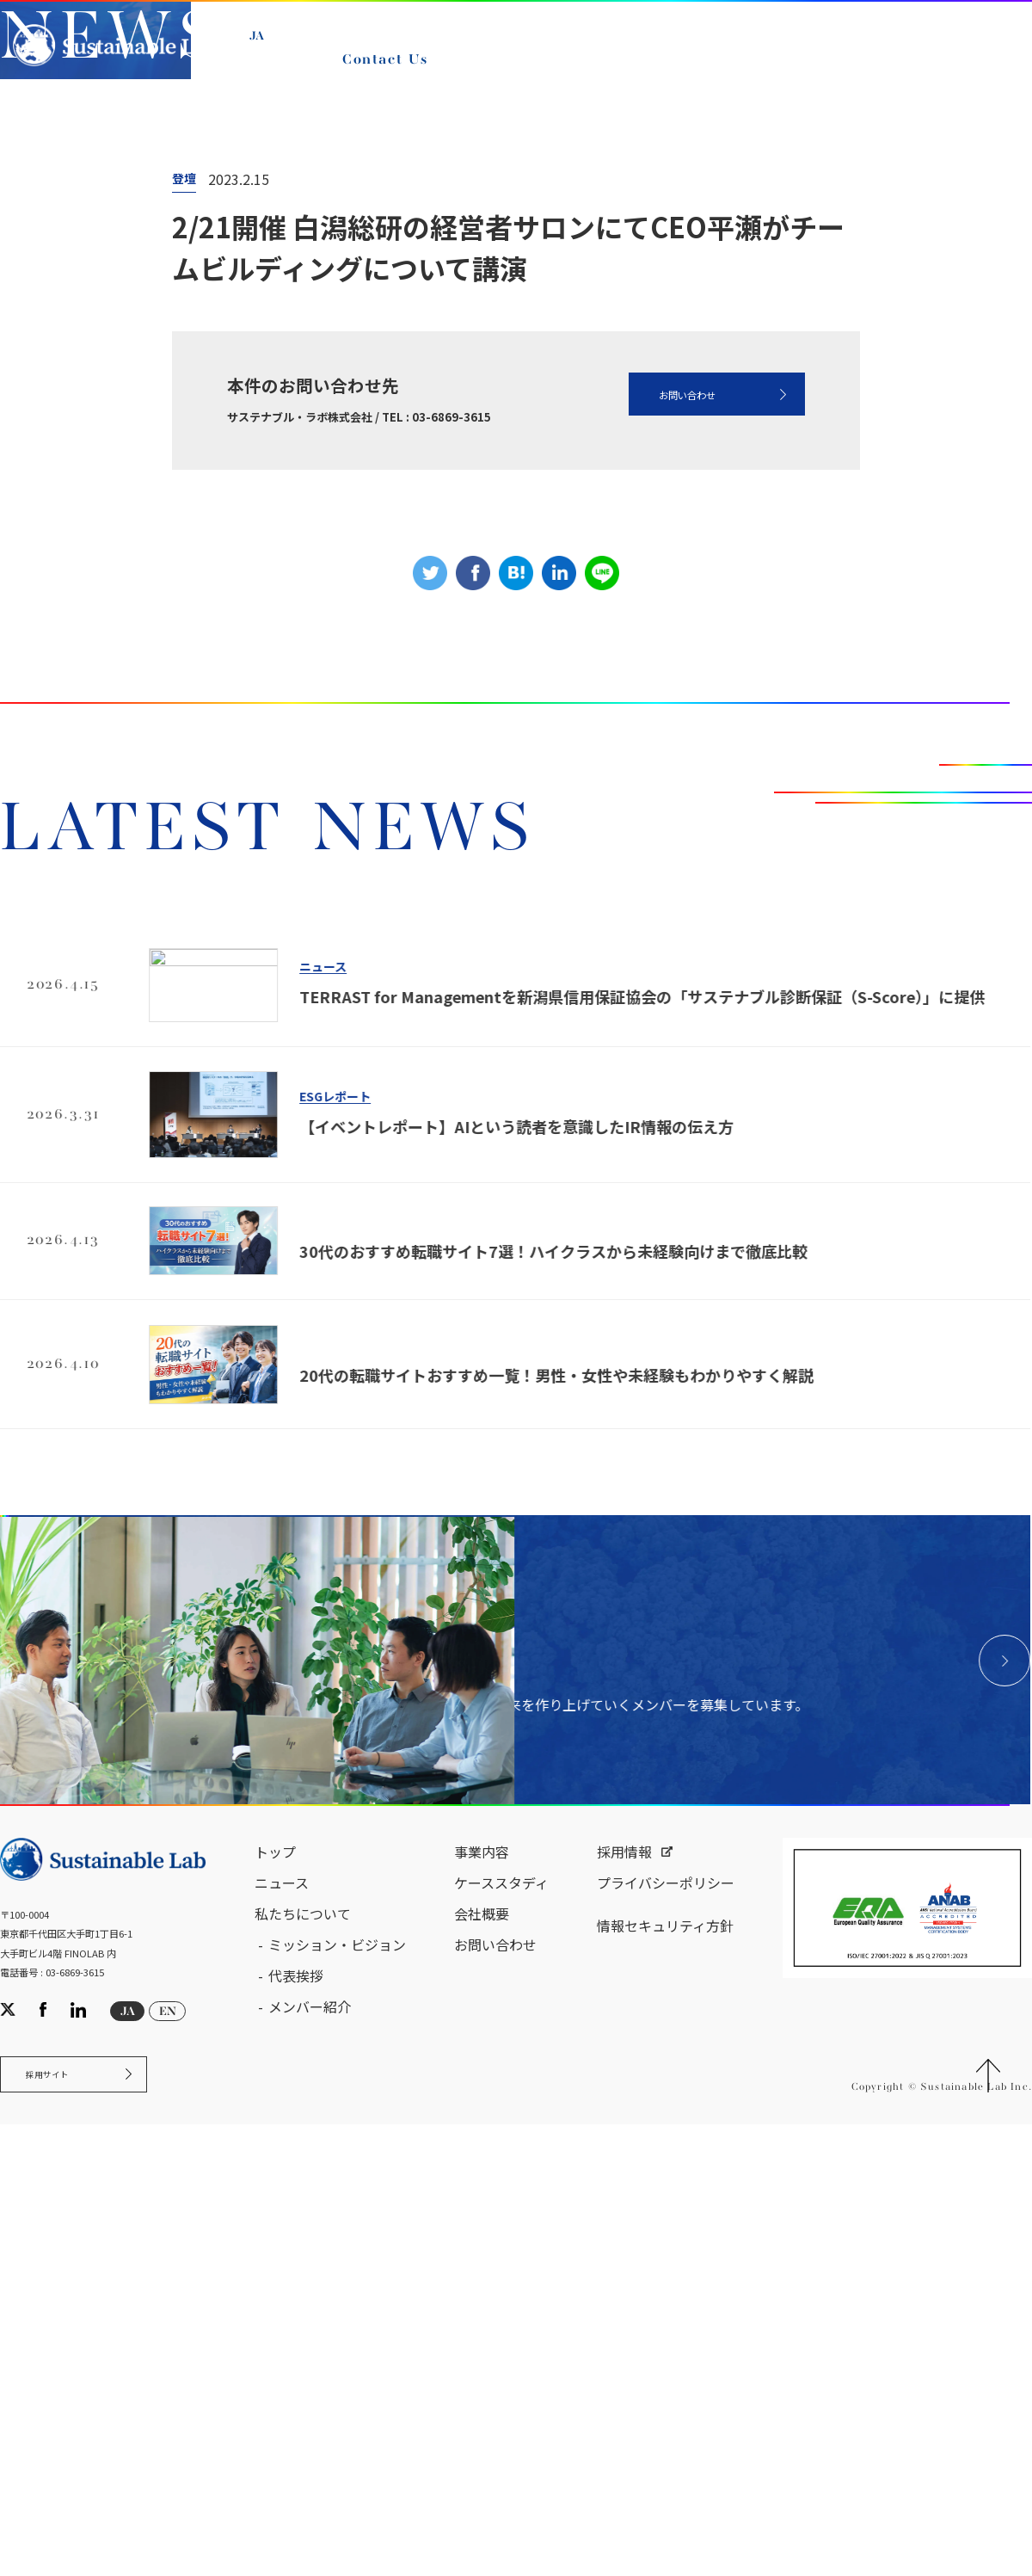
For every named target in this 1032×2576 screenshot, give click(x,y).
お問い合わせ (648, 752)
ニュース (204, 386)
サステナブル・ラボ (85, 386)
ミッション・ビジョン (337, 2454)
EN (268, 71)
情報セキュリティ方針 (665, 2435)
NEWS (286, 386)
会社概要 (481, 2423)
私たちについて (303, 2423)
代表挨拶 (295, 2485)
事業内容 (481, 2361)
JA (267, 52)
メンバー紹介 (309, 2516)
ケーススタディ (501, 2392)
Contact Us (393, 75)
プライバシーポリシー (665, 2392)
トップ (275, 2361)
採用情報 (624, 2361)
